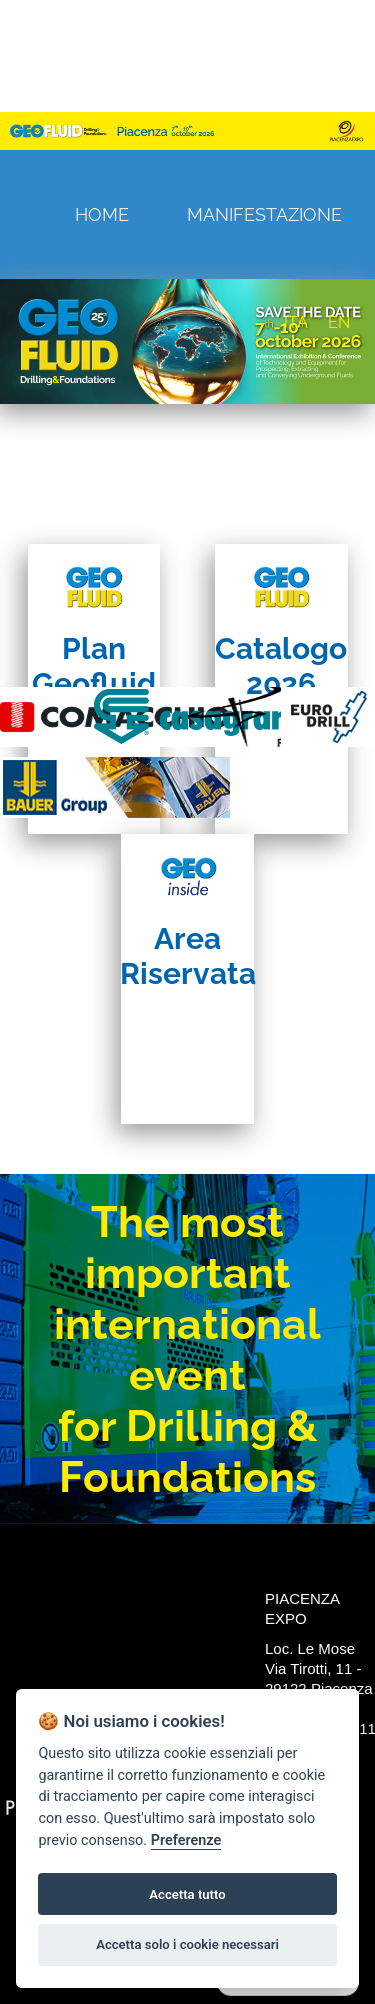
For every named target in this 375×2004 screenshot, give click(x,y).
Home (102, 214)
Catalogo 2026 (281, 666)
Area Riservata (188, 956)
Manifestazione (264, 214)
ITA (296, 322)
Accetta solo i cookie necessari (187, 1944)
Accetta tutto (187, 1894)
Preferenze (186, 1840)
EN (339, 322)
